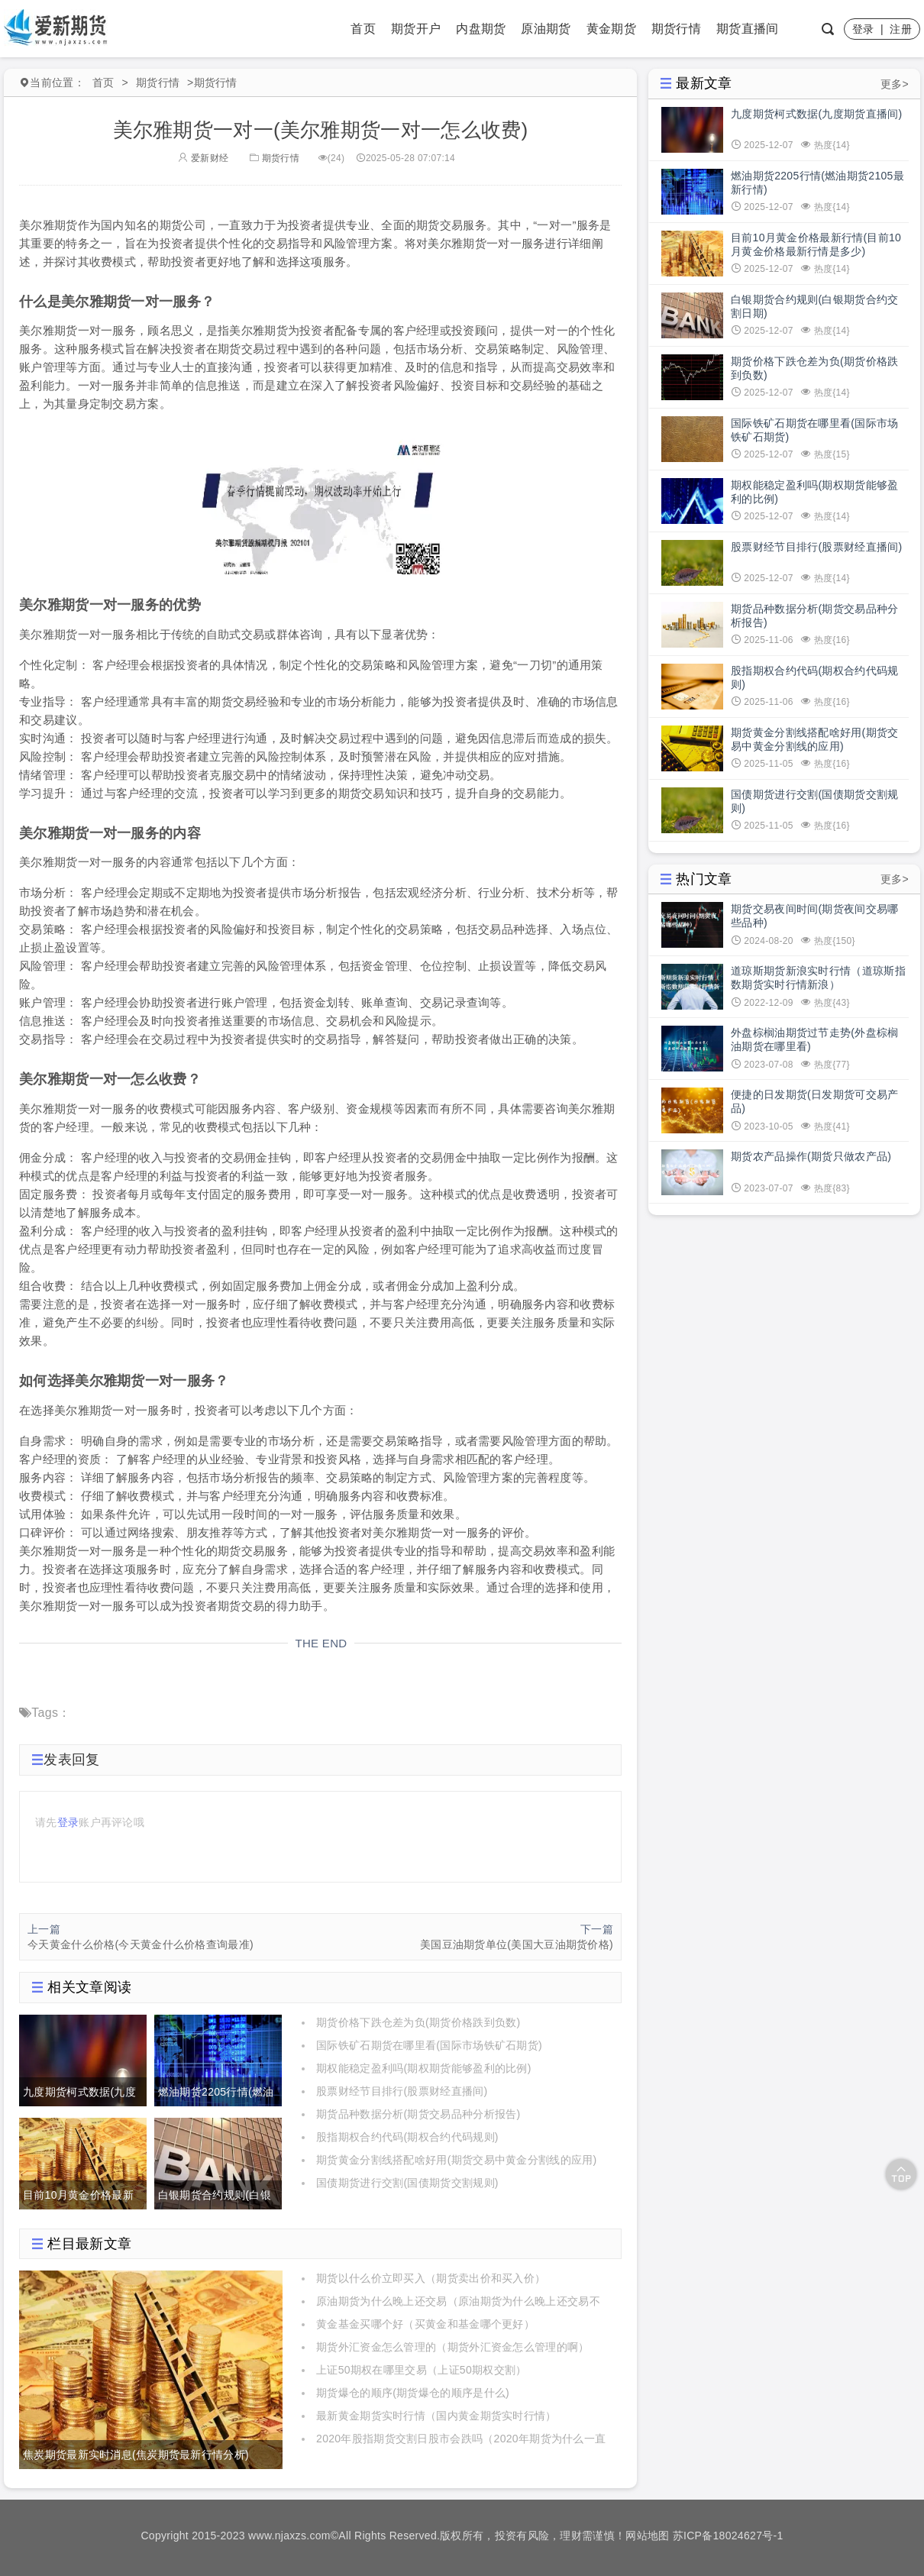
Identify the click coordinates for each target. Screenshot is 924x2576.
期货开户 (416, 28)
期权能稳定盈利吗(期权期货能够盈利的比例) (423, 2068)
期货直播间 (747, 28)
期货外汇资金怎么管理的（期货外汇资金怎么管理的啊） (453, 2347)
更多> (894, 84)
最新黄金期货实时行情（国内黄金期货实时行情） (436, 2416)
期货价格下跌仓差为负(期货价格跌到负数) (418, 2022)
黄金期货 (611, 28)
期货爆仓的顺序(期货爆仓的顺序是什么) (412, 2393)
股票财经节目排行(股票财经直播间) (401, 2091)
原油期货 (545, 28)
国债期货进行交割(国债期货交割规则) (407, 2183)
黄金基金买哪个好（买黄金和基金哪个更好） (425, 2324)
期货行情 (676, 28)
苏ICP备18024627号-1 (728, 2535)
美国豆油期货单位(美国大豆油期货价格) (516, 1944)
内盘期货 (481, 28)
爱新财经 (203, 158)
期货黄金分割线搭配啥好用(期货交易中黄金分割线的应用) (456, 2160)
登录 (863, 29)
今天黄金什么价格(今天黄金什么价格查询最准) (140, 1944)
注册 (901, 29)
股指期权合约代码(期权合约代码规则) (407, 2137)
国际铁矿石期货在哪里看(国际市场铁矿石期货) (429, 2045)
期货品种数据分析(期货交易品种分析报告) (418, 2114)
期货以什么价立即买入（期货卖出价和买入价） (430, 2278)
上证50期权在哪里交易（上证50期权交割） (421, 2370)
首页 (363, 28)
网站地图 (647, 2535)
